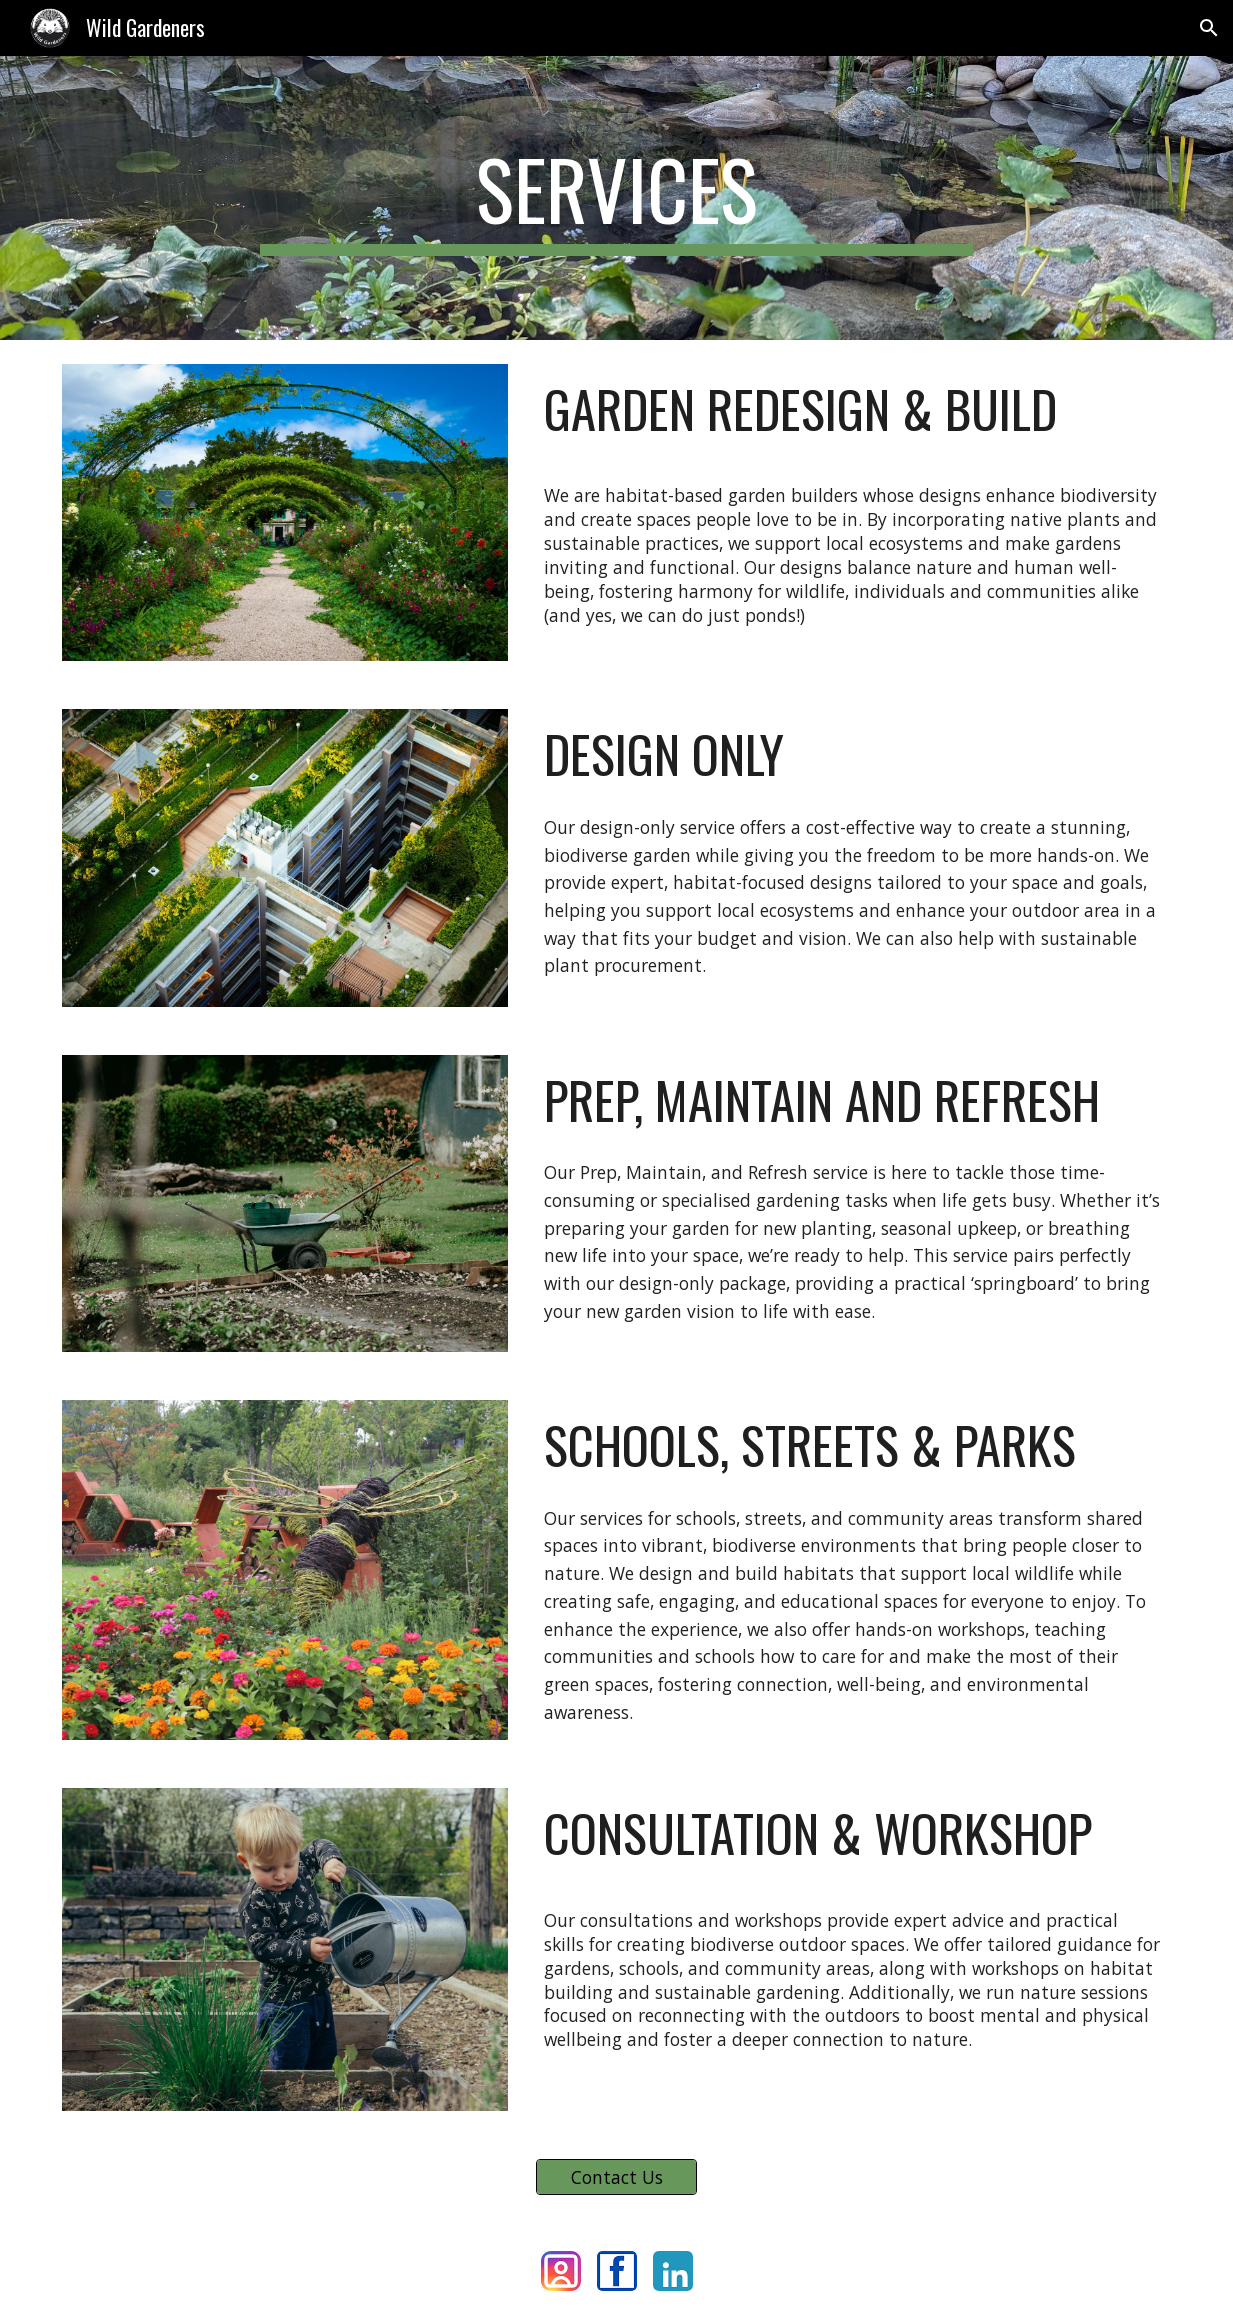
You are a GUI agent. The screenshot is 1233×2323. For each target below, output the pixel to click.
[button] (1209, 28)
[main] (617, 198)
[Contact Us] (616, 2177)
